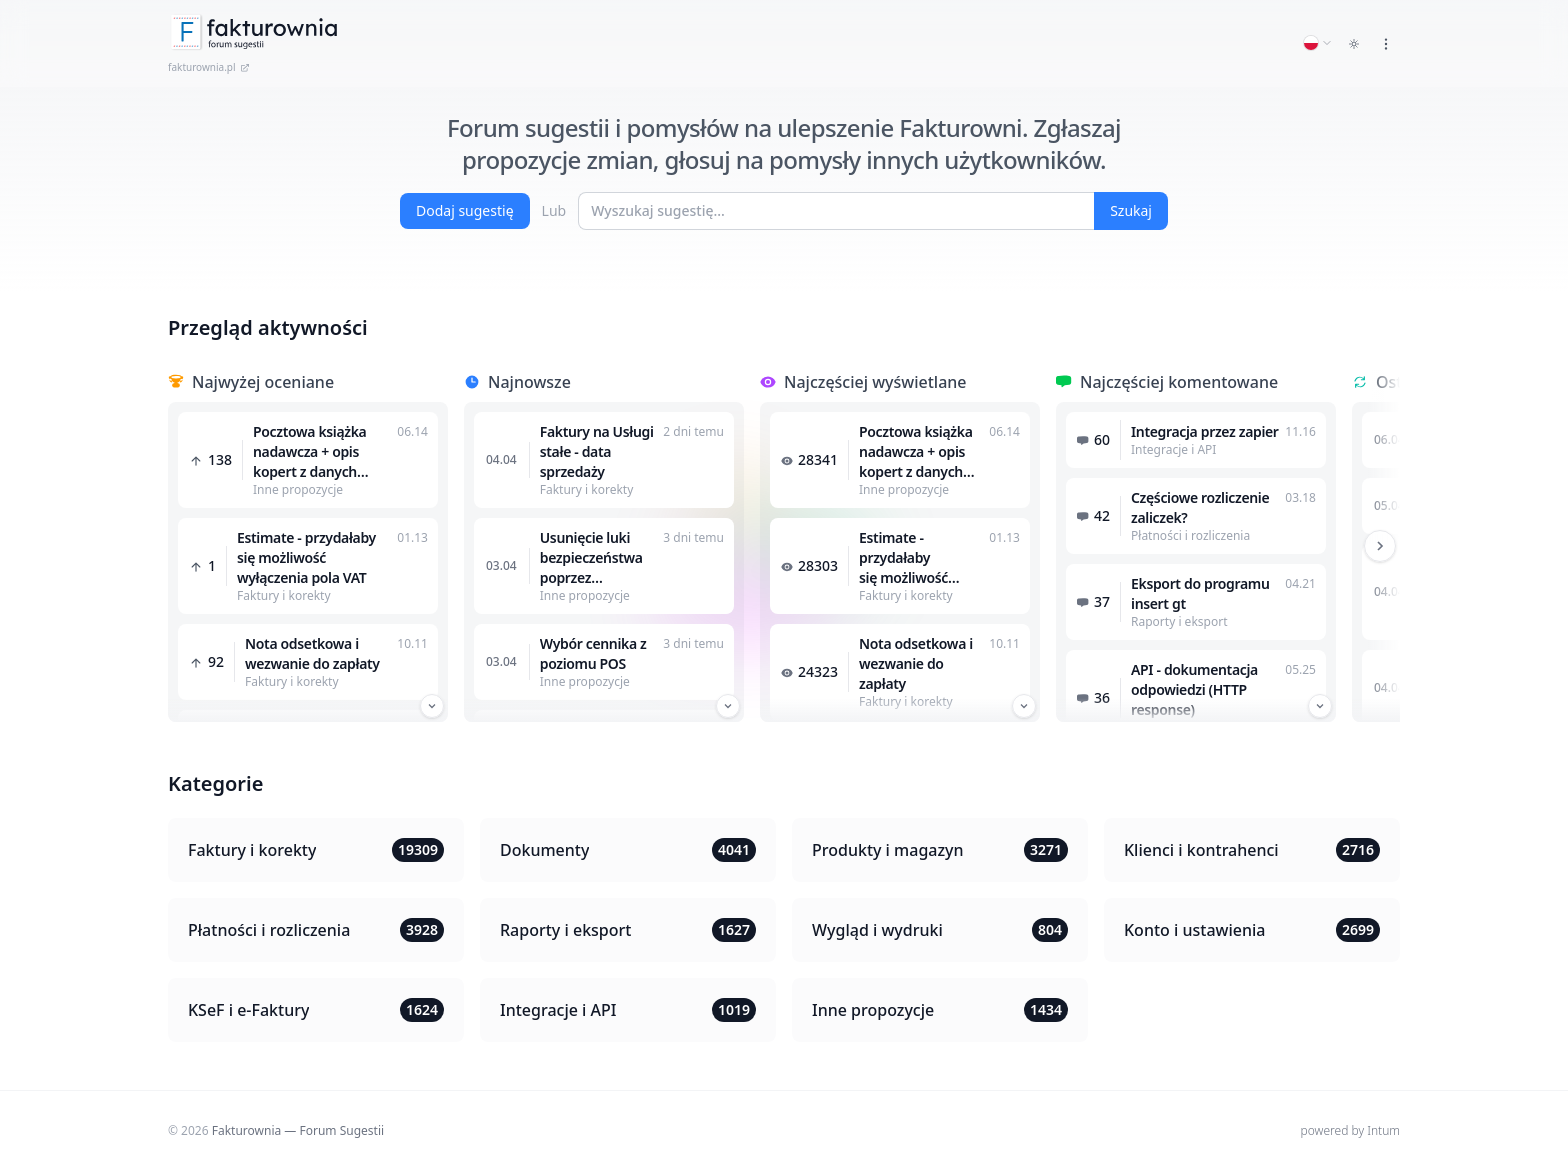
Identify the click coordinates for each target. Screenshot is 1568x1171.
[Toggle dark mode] (1354, 44)
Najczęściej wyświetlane (875, 382)
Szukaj (1131, 210)
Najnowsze (529, 382)
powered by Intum (1350, 1130)
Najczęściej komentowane (1179, 382)
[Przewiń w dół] (432, 706)
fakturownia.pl (209, 67)
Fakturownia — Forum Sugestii (298, 1130)
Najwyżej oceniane (263, 382)
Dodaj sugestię (465, 210)
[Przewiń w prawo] (1380, 546)
